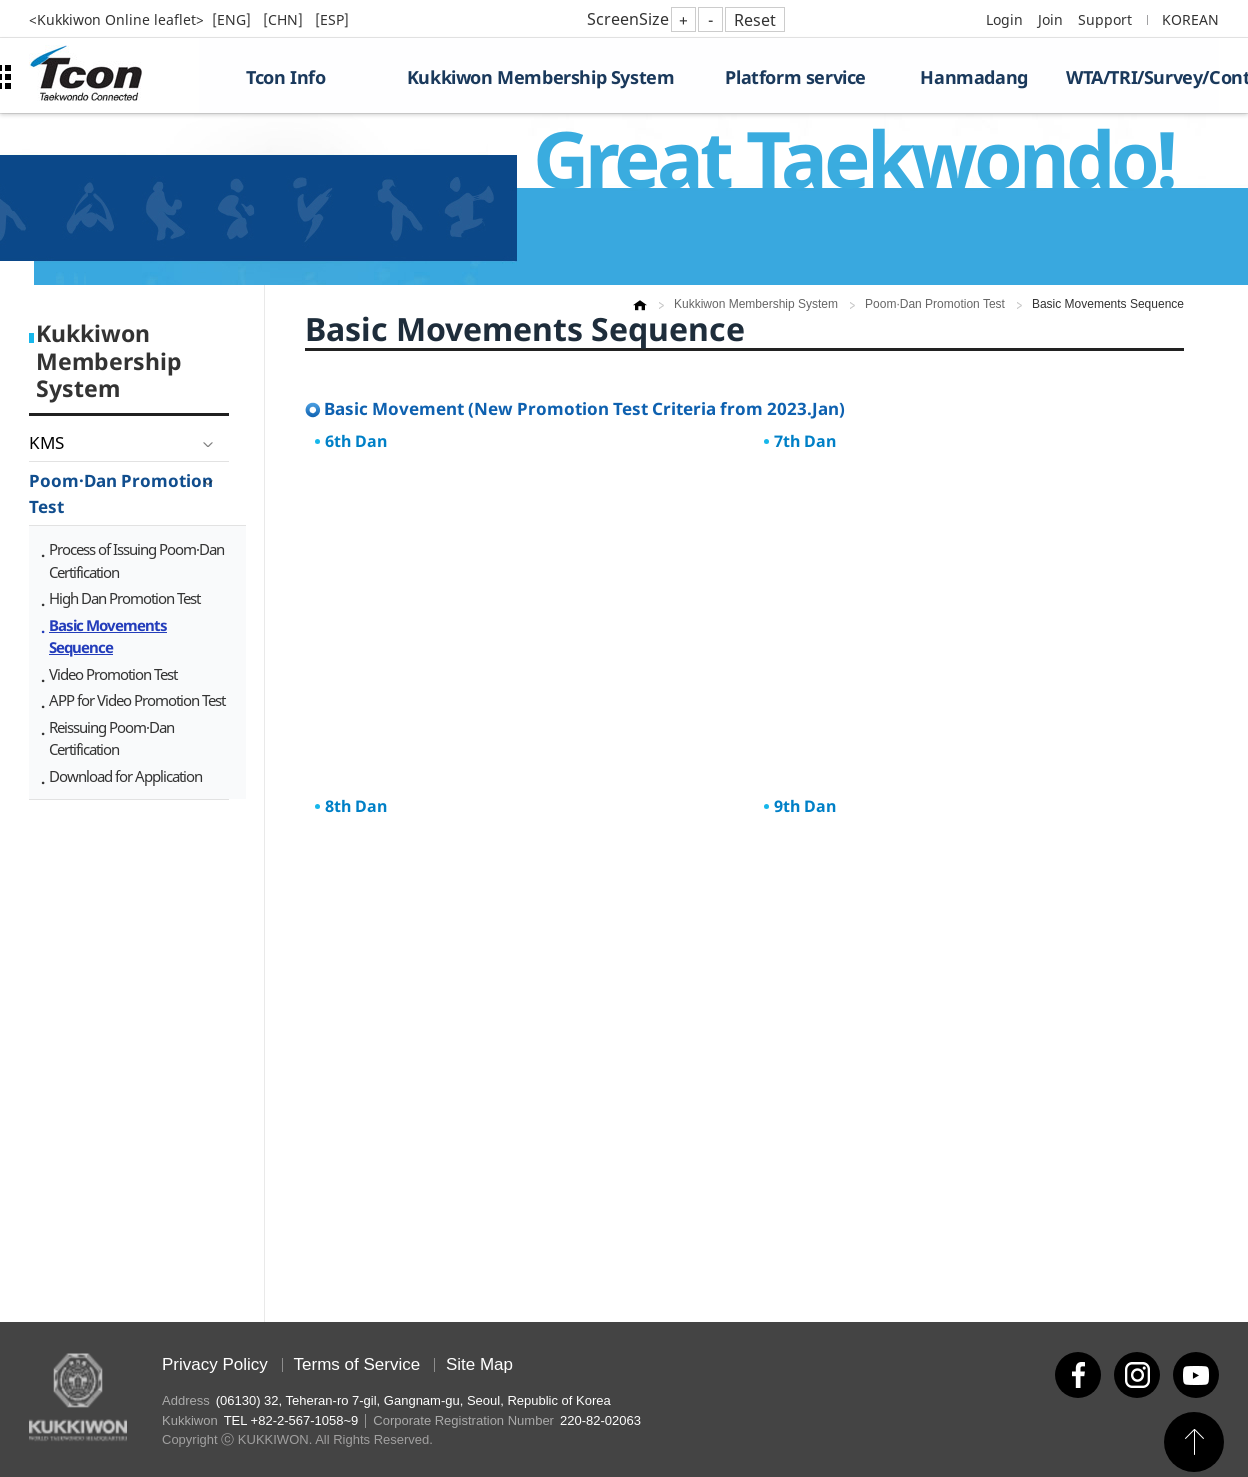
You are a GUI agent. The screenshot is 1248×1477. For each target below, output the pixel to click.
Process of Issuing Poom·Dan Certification (136, 560)
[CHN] (285, 19)
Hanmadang (973, 77)
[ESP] (332, 19)
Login (1004, 19)
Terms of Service (357, 1364)
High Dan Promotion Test (124, 598)
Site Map (479, 1364)
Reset (755, 20)
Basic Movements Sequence (108, 636)
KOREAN (1190, 19)
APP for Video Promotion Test (137, 700)
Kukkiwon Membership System (541, 77)
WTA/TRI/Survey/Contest (1142, 77)
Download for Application (125, 776)
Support (1105, 19)
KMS (46, 442)
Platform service (795, 77)
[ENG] (233, 19)
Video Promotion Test (113, 674)
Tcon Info (285, 77)
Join (1050, 19)
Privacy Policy (215, 1364)
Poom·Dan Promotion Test (121, 493)
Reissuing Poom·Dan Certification (111, 738)
